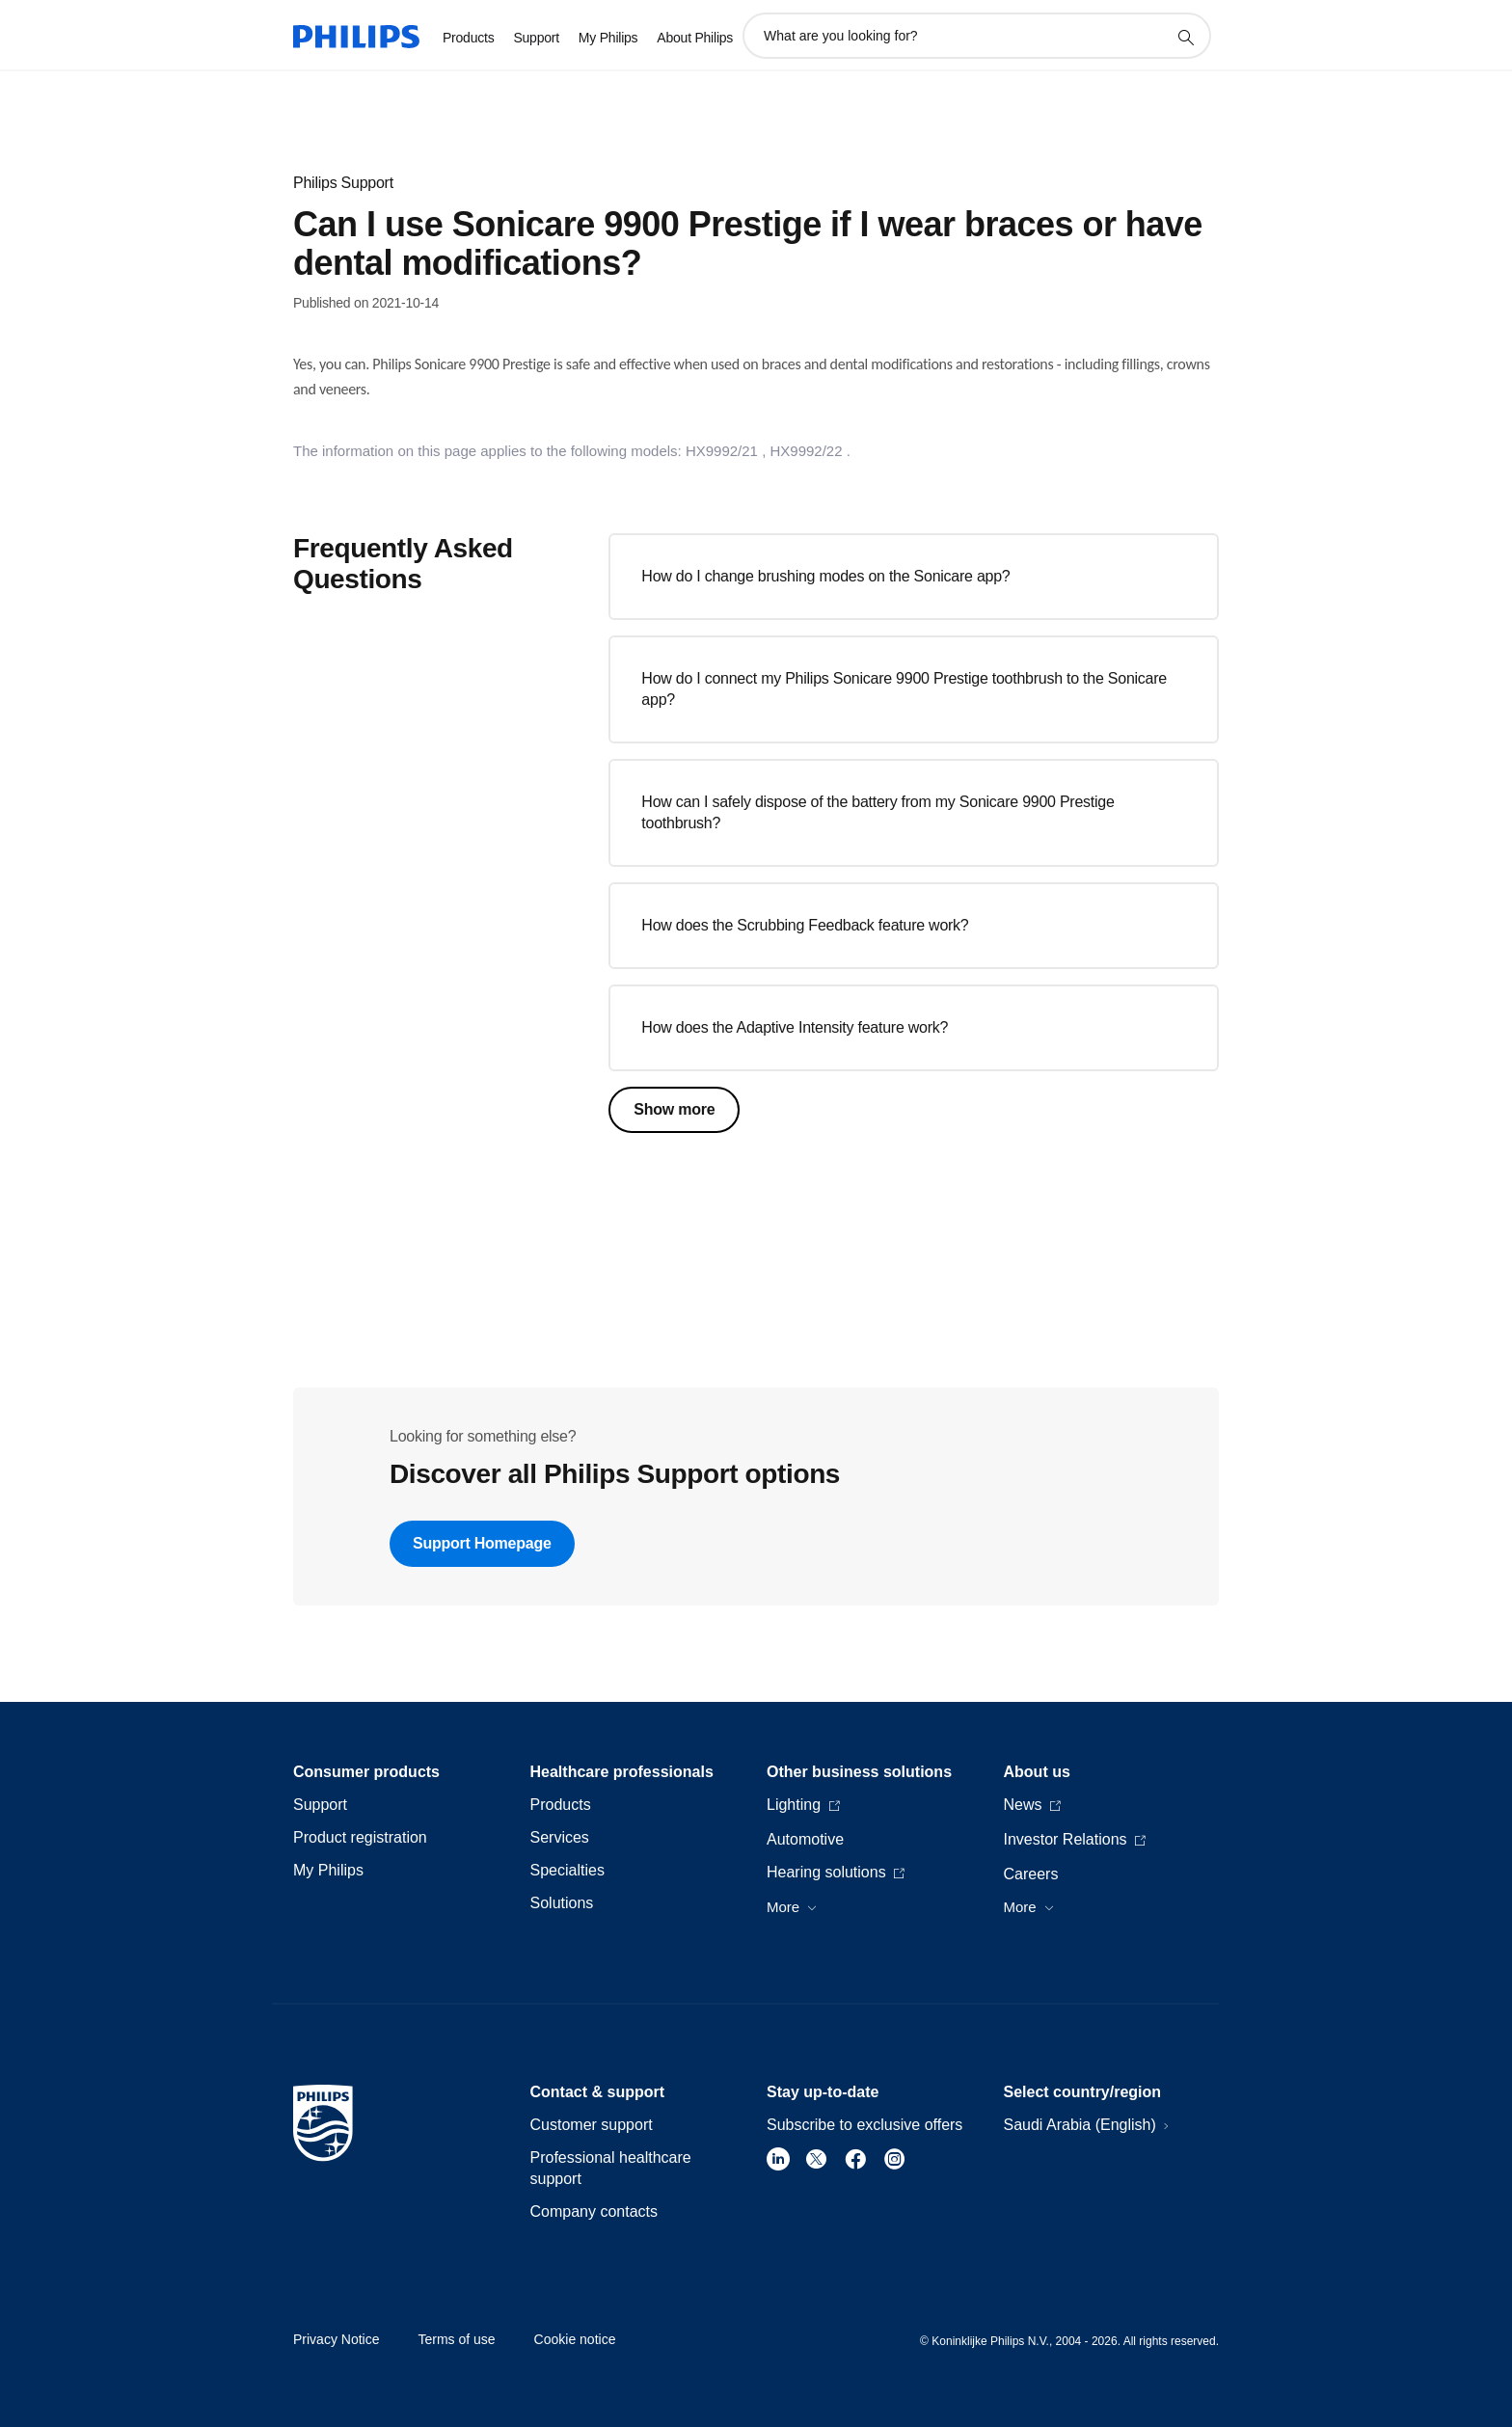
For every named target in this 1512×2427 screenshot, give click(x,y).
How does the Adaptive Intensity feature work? (794, 1027)
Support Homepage (482, 1543)
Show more (674, 1109)
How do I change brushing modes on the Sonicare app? (825, 576)
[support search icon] (1185, 36)
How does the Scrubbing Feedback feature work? (804, 925)
